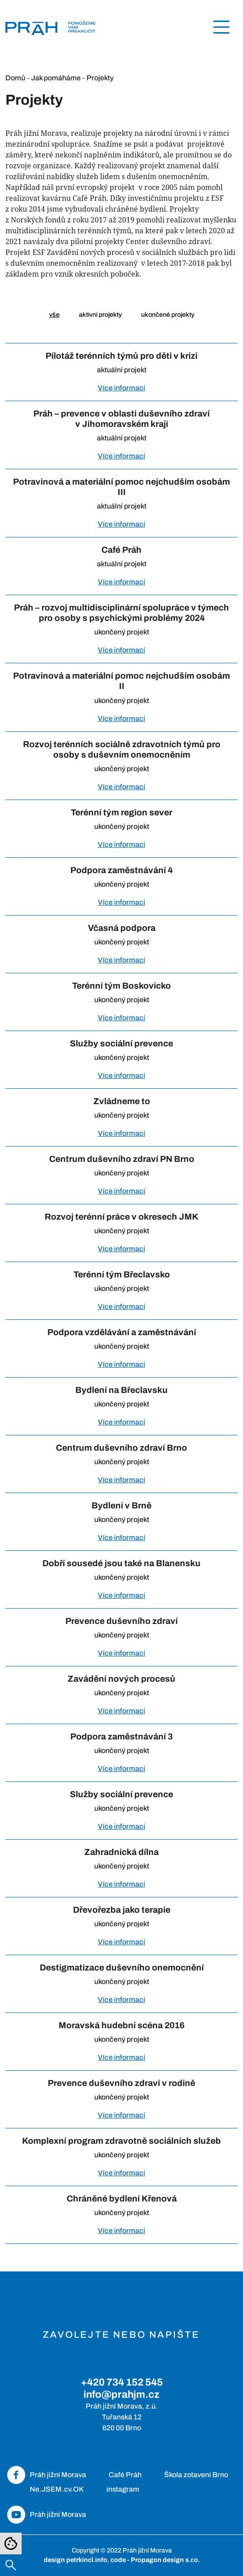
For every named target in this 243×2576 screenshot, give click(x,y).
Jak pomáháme (56, 78)
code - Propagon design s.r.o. (155, 2559)
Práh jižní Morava (58, 2475)
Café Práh (125, 2475)
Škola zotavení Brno (196, 2475)
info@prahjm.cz (121, 2394)
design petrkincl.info (75, 2559)
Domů (15, 78)
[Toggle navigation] (221, 27)
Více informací (121, 388)
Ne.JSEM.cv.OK (57, 2489)
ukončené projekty (167, 314)
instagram (122, 2489)
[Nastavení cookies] (11, 2543)
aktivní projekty (100, 314)
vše (54, 314)
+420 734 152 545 (122, 2382)
